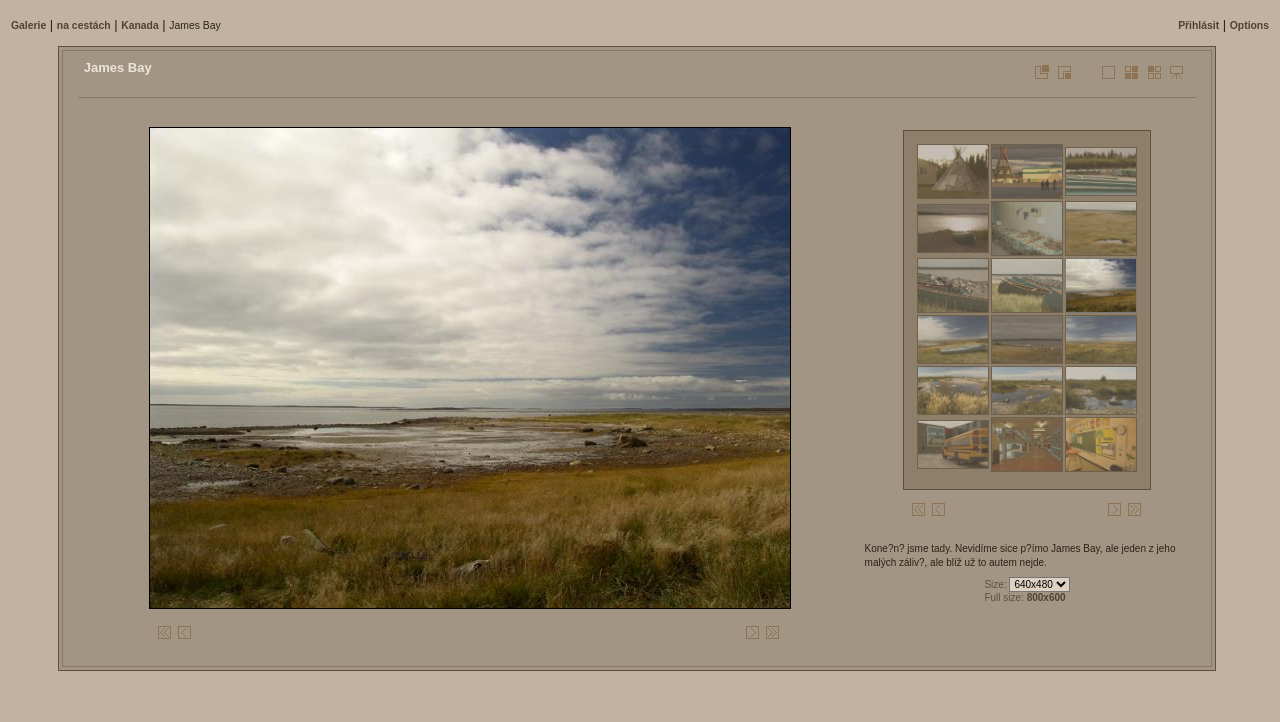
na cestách (84, 25)
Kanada (140, 25)
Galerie (28, 25)
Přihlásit (1198, 25)
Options (1249, 25)
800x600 (1046, 597)
